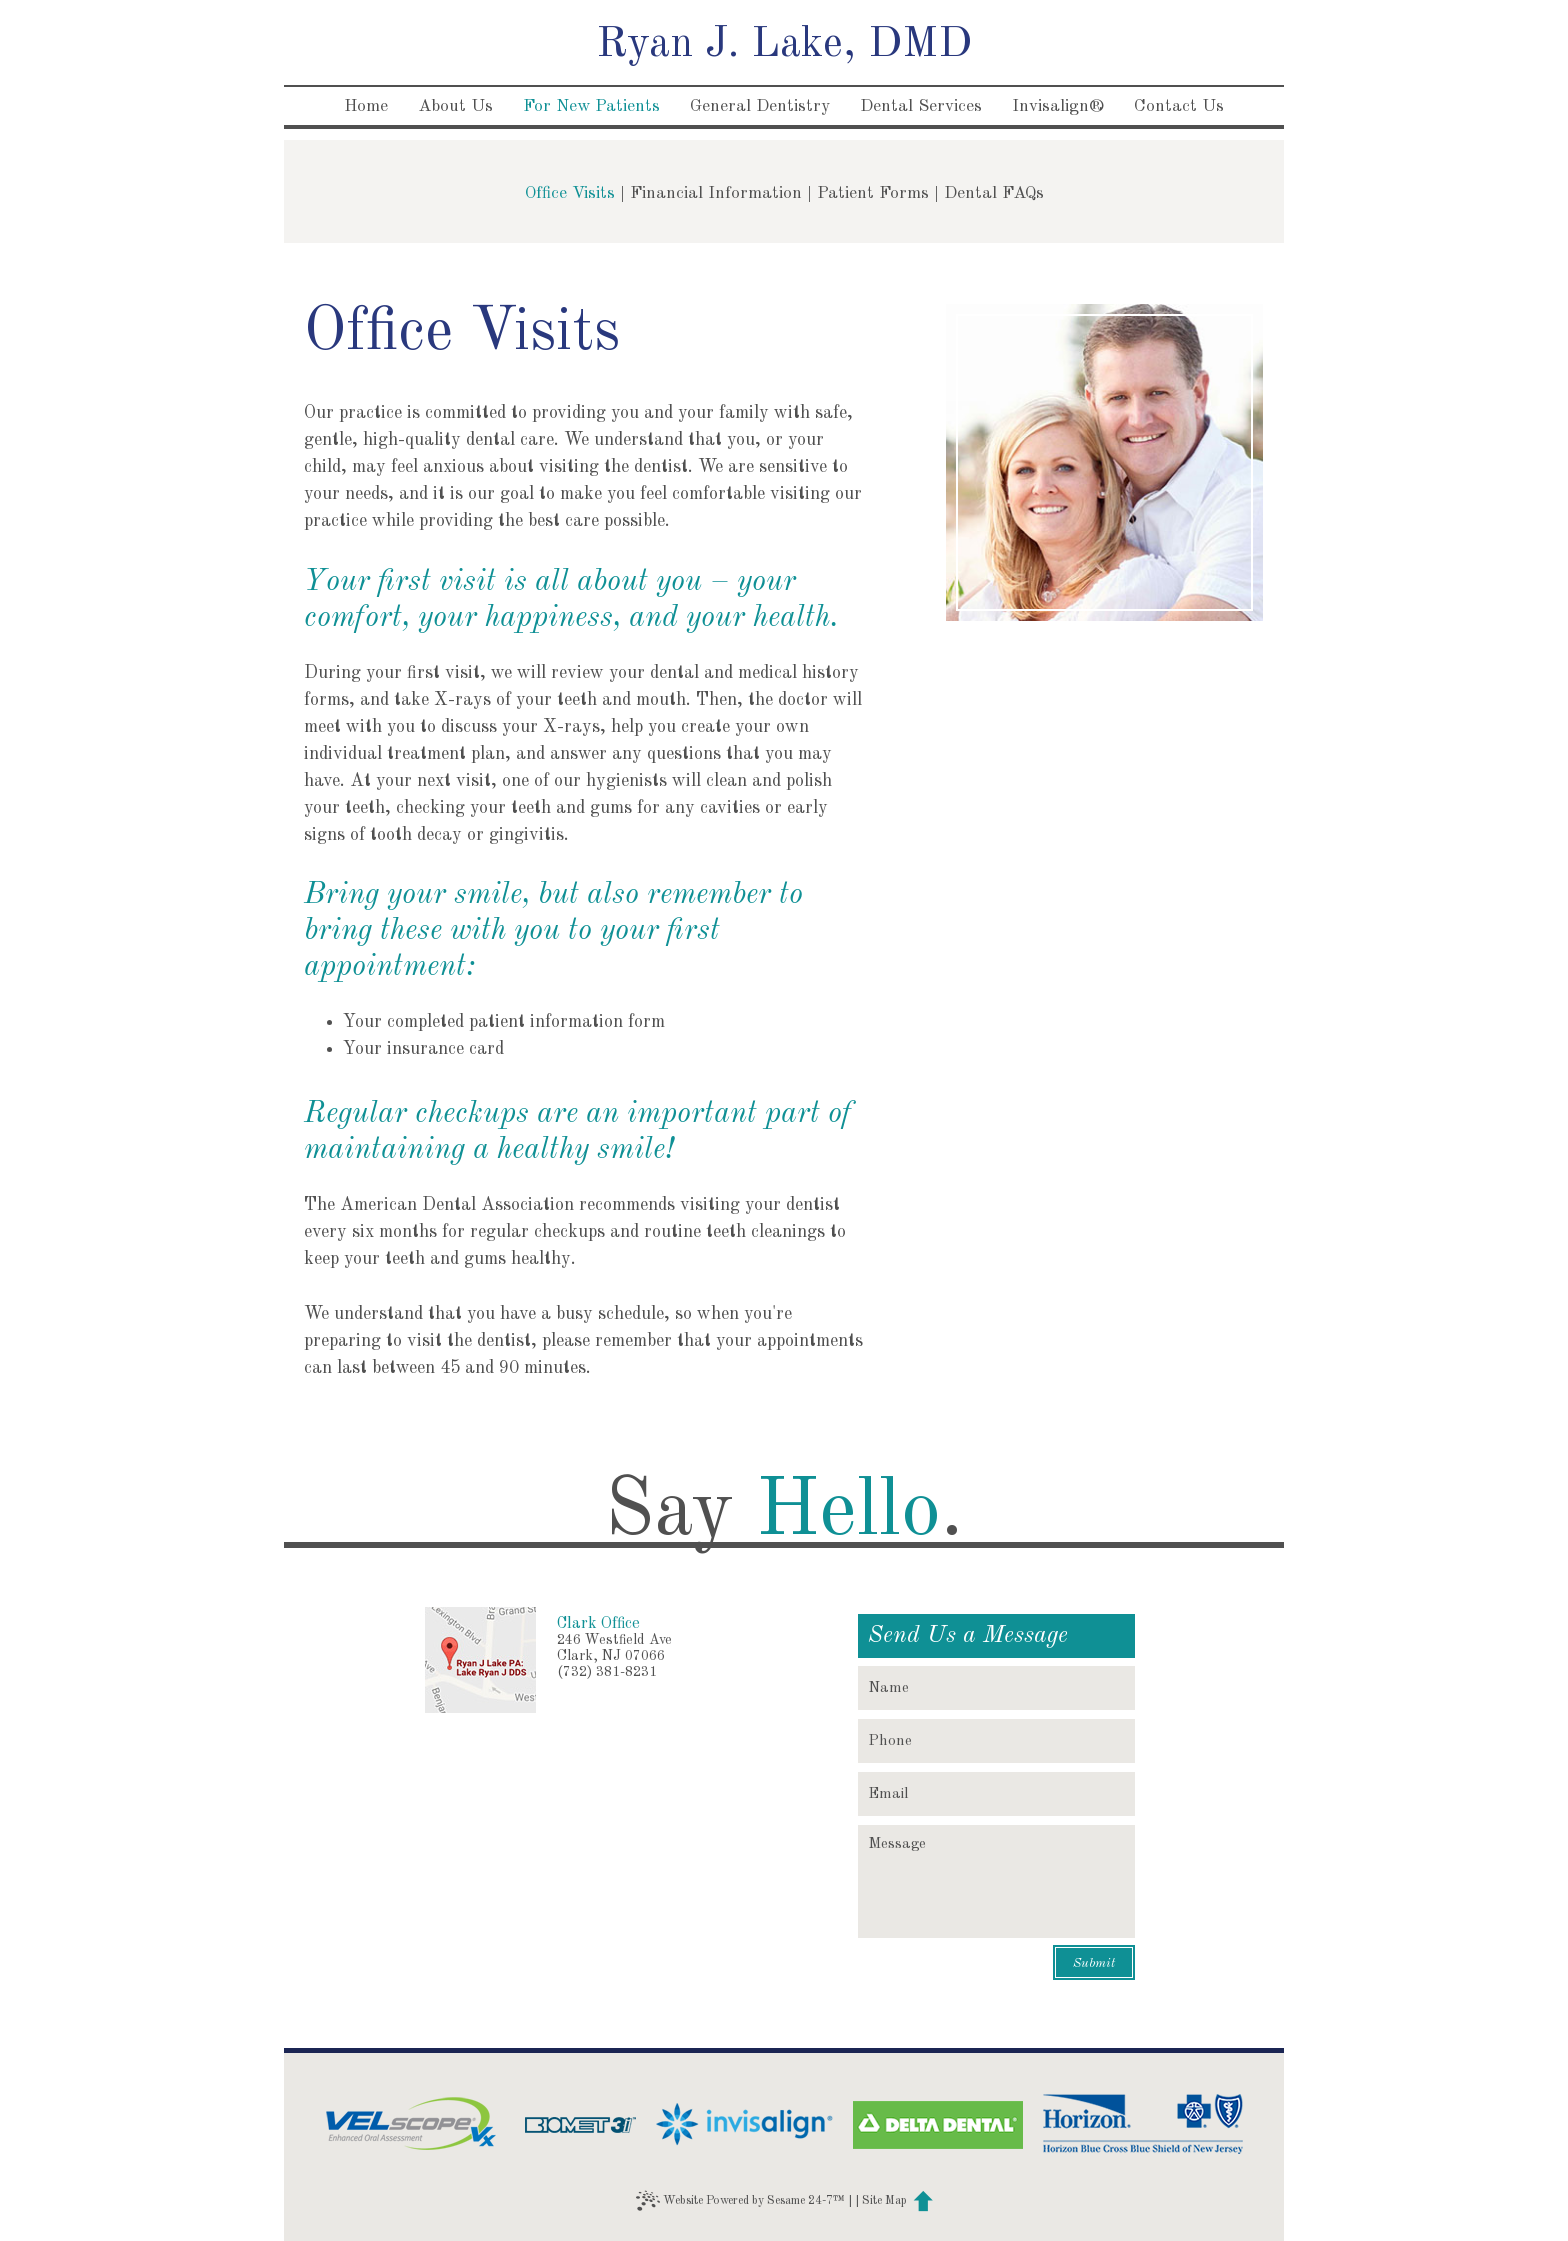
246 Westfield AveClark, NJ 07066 (614, 1648)
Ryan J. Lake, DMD (784, 45)
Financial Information (716, 193)
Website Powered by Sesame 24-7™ (740, 2201)
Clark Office (598, 1624)
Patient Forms (873, 193)
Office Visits (570, 193)
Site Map (884, 2201)
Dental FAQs (994, 193)
